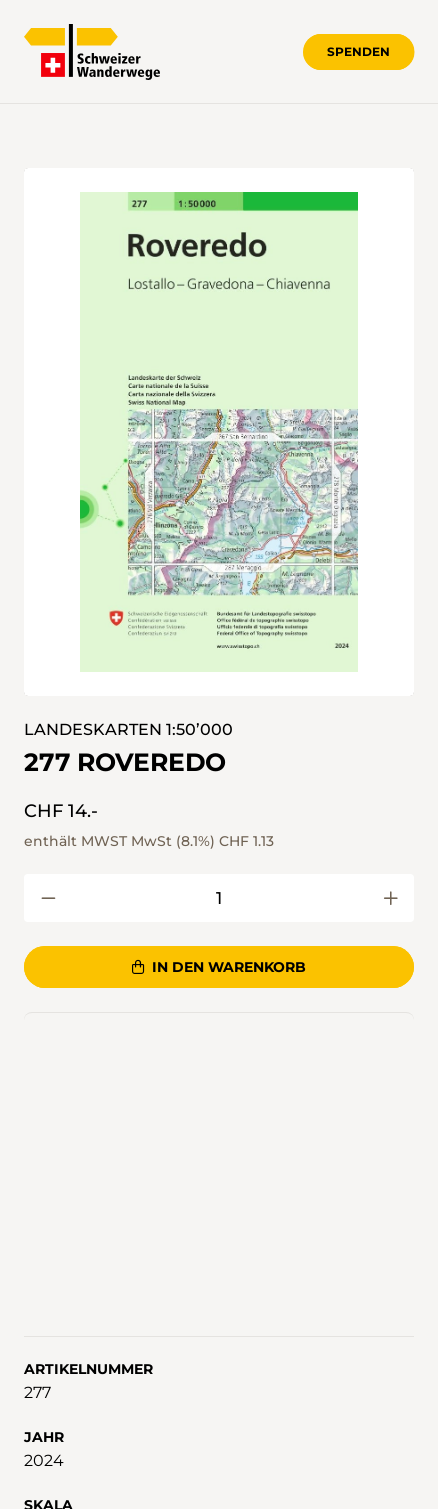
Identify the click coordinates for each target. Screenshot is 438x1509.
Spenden (358, 51)
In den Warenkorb (219, 967)
